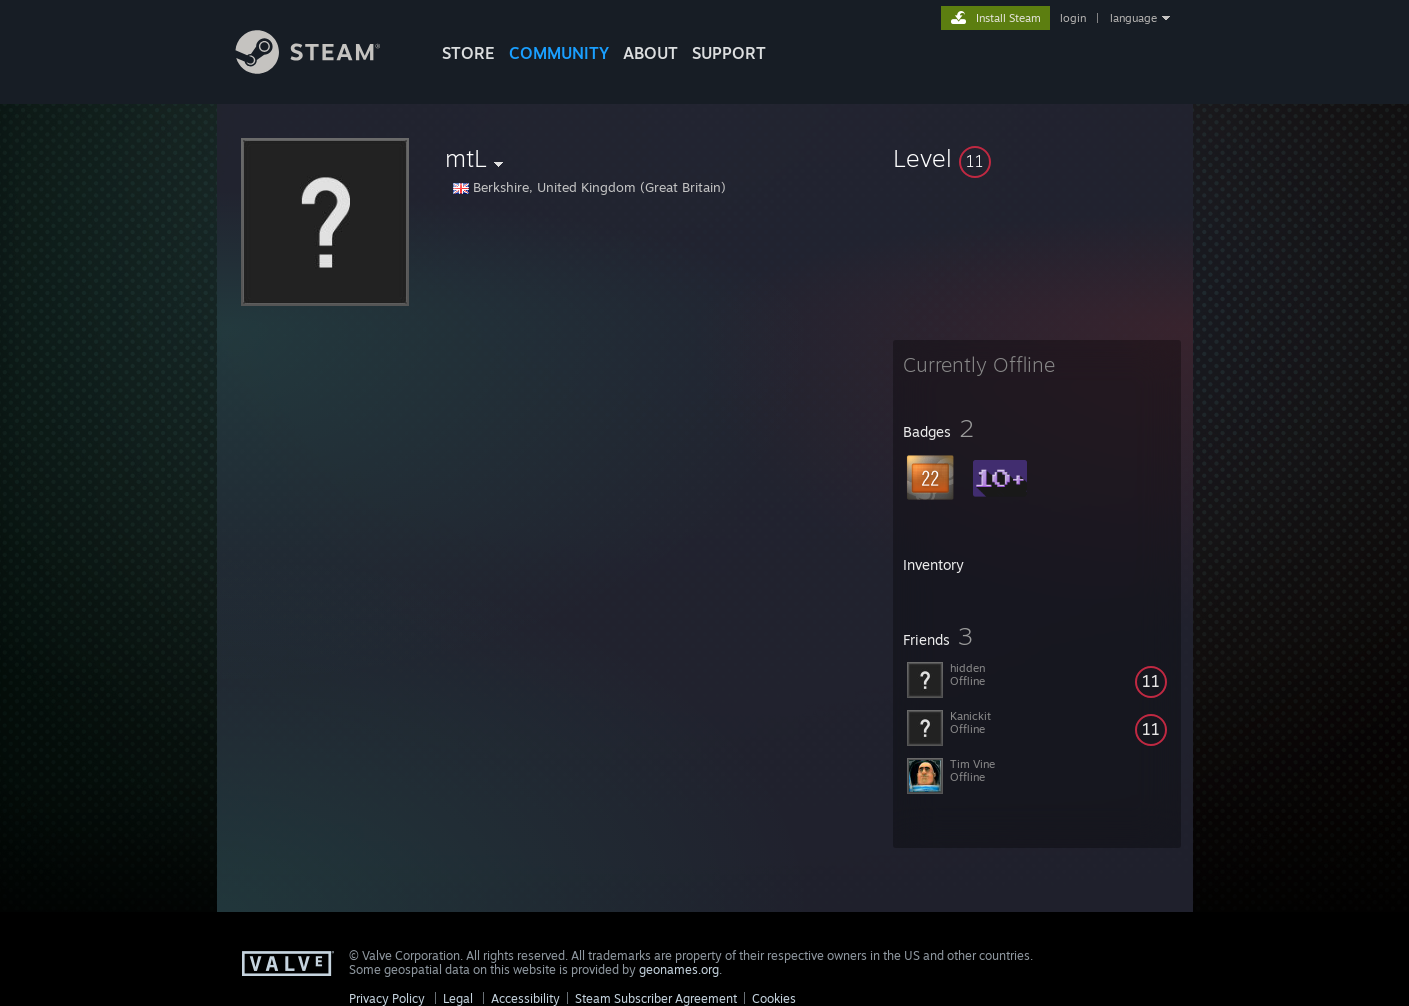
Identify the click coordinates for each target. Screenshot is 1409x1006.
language (1133, 18)
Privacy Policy (387, 998)
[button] (1037, 158)
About (650, 53)
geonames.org (679, 969)
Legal (458, 998)
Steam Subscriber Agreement (656, 998)
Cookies (774, 998)
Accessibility (525, 998)
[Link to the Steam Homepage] (323, 68)
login (1073, 18)
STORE (468, 53)
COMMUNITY (559, 53)
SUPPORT (729, 53)
